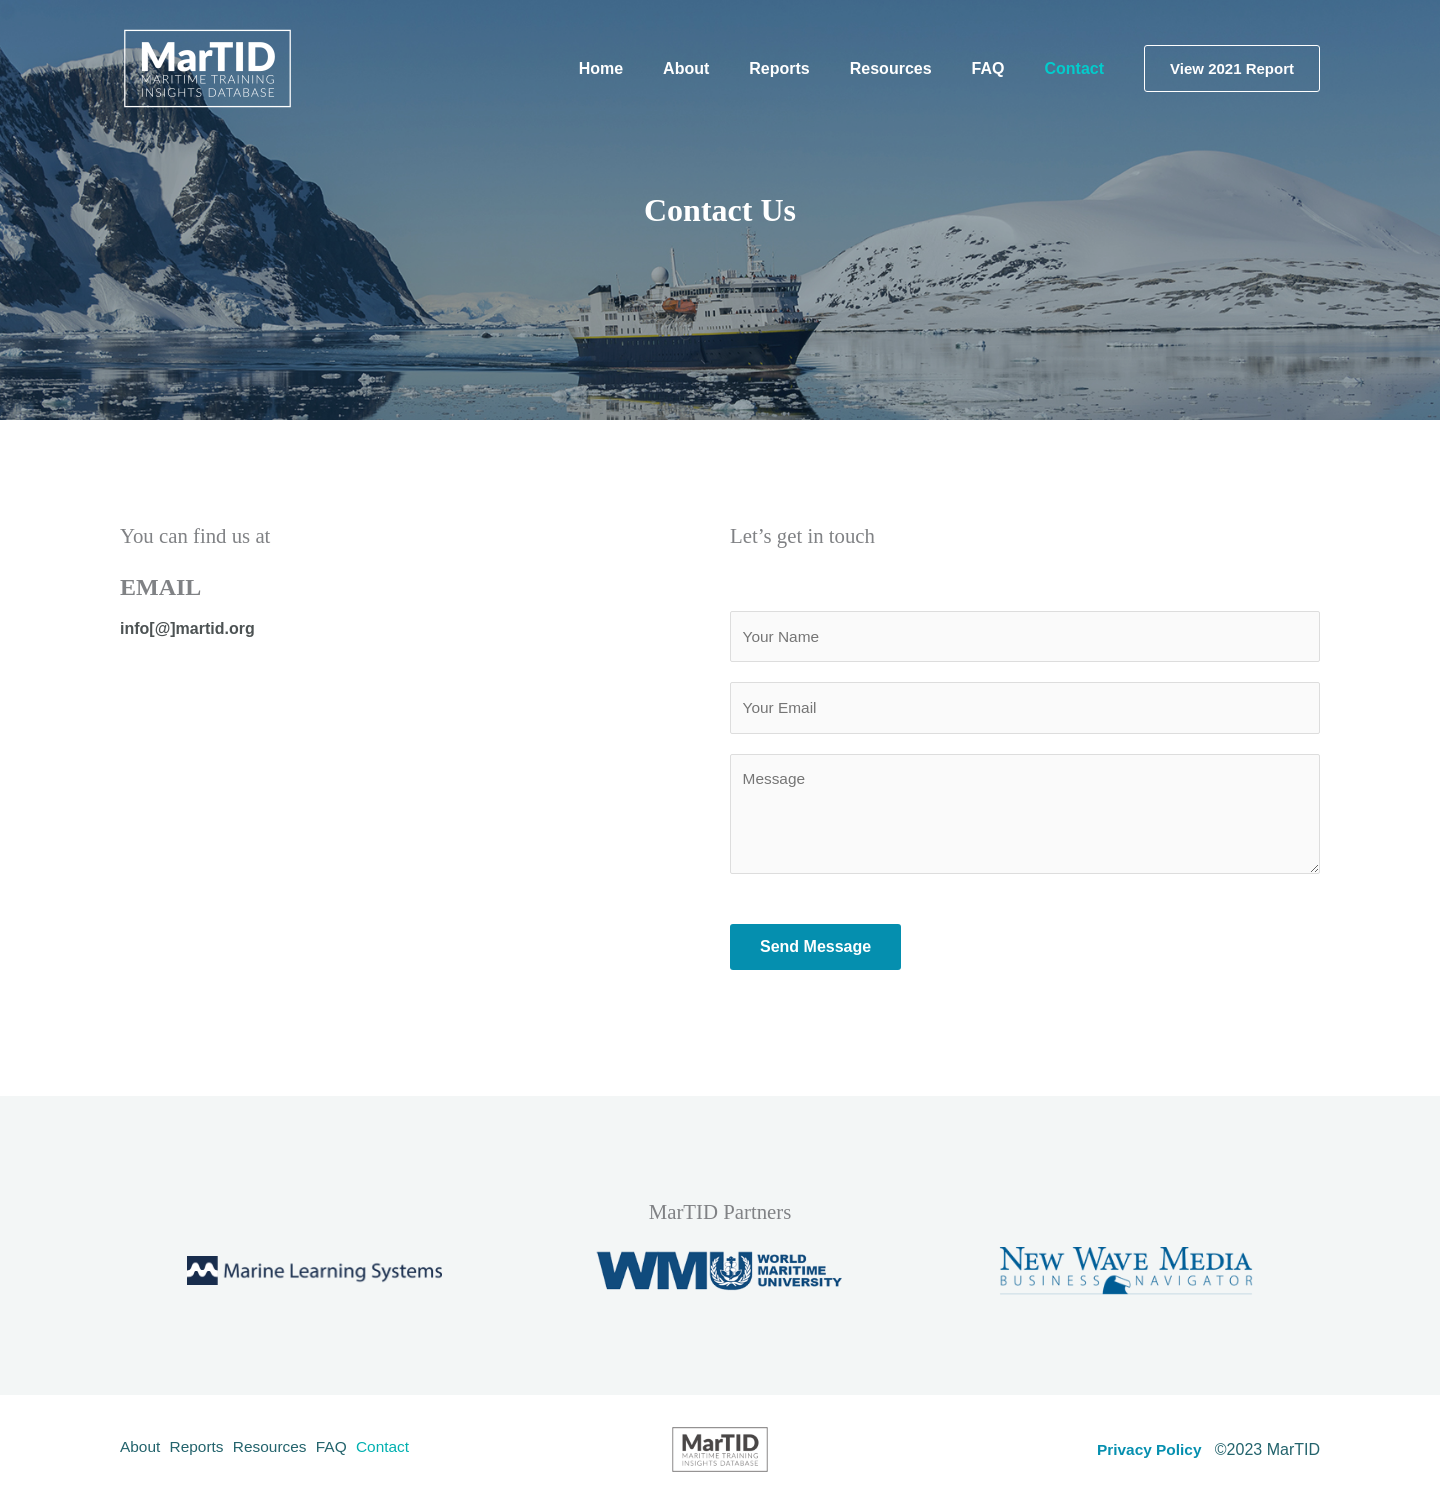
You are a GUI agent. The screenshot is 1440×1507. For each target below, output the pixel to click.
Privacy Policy (1147, 1452)
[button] (1232, 68)
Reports (206, 1452)
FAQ (358, 1452)
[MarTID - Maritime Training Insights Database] (207, 67)
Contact (417, 1452)
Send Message (815, 950)
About (141, 1452)
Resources (288, 1452)
